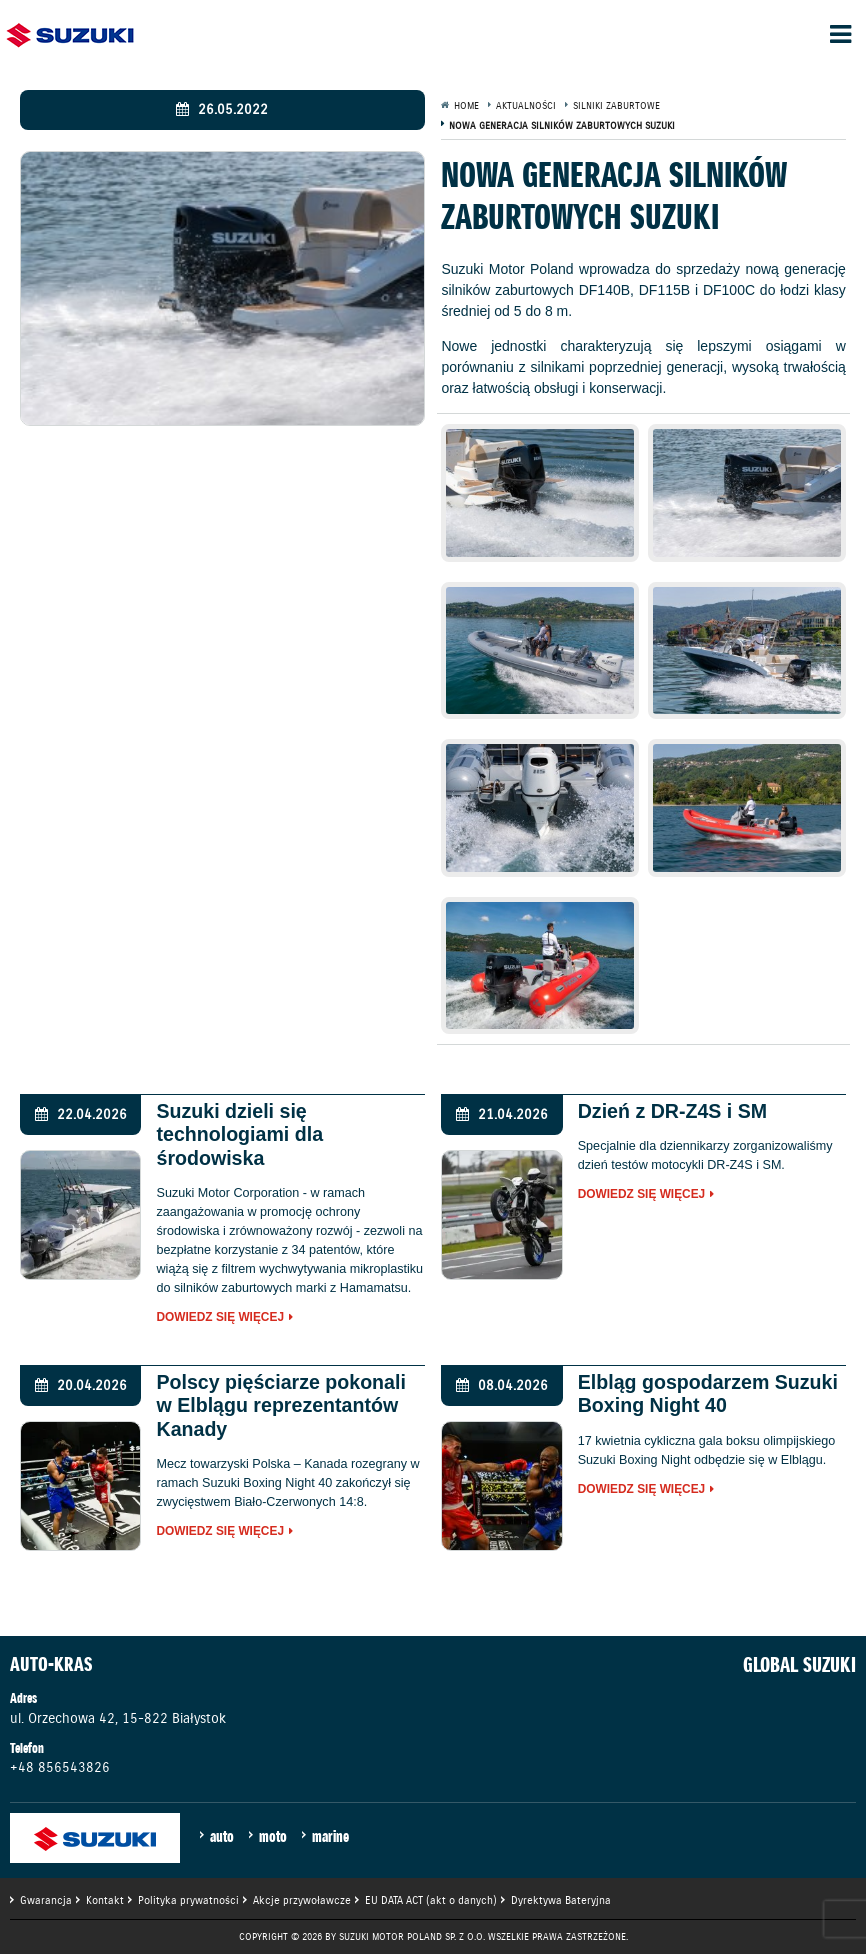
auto (222, 1836)
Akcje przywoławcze (302, 1900)
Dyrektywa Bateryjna (561, 1900)
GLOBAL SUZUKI (799, 1665)
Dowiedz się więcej (220, 1318)
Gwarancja (46, 1900)
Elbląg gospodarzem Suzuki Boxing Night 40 (708, 1394)
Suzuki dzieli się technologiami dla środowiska (239, 1134)
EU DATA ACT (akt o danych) (431, 1900)
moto (273, 1836)
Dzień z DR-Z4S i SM (672, 1111)
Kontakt (105, 1900)
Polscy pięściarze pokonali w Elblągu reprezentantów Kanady (280, 1405)
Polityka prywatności (188, 1900)
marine (330, 1836)
